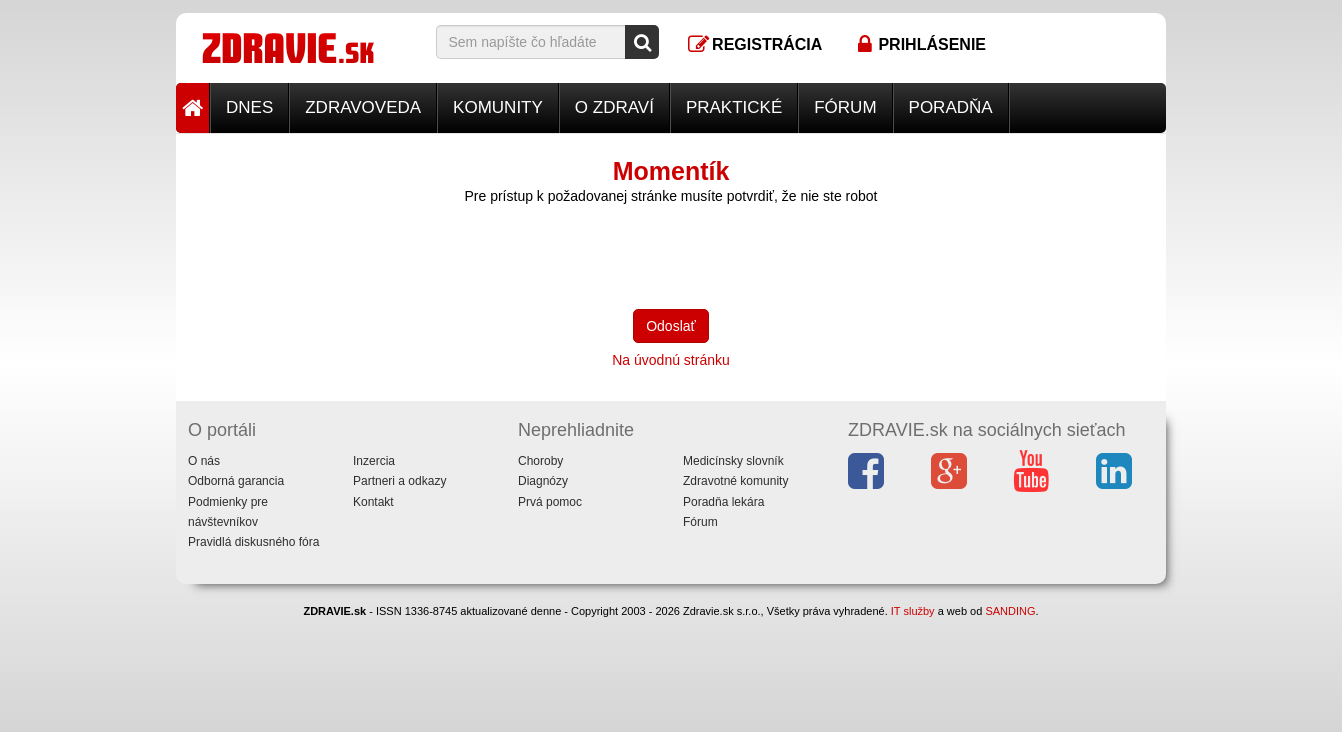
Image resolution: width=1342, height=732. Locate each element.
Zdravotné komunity (735, 481)
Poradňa (951, 107)
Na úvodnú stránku (671, 360)
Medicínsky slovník (733, 461)
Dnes (249, 107)
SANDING (1010, 611)
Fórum (845, 107)
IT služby (913, 611)
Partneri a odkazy (399, 481)
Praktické (734, 107)
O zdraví (614, 107)
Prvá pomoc (550, 502)
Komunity (498, 107)
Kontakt (373, 502)
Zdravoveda (363, 107)
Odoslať (671, 326)
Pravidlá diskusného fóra (253, 542)
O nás (204, 461)
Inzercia (374, 461)
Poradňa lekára (723, 502)
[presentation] (588, 255)
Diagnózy (543, 481)
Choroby (540, 461)
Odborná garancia (236, 481)
